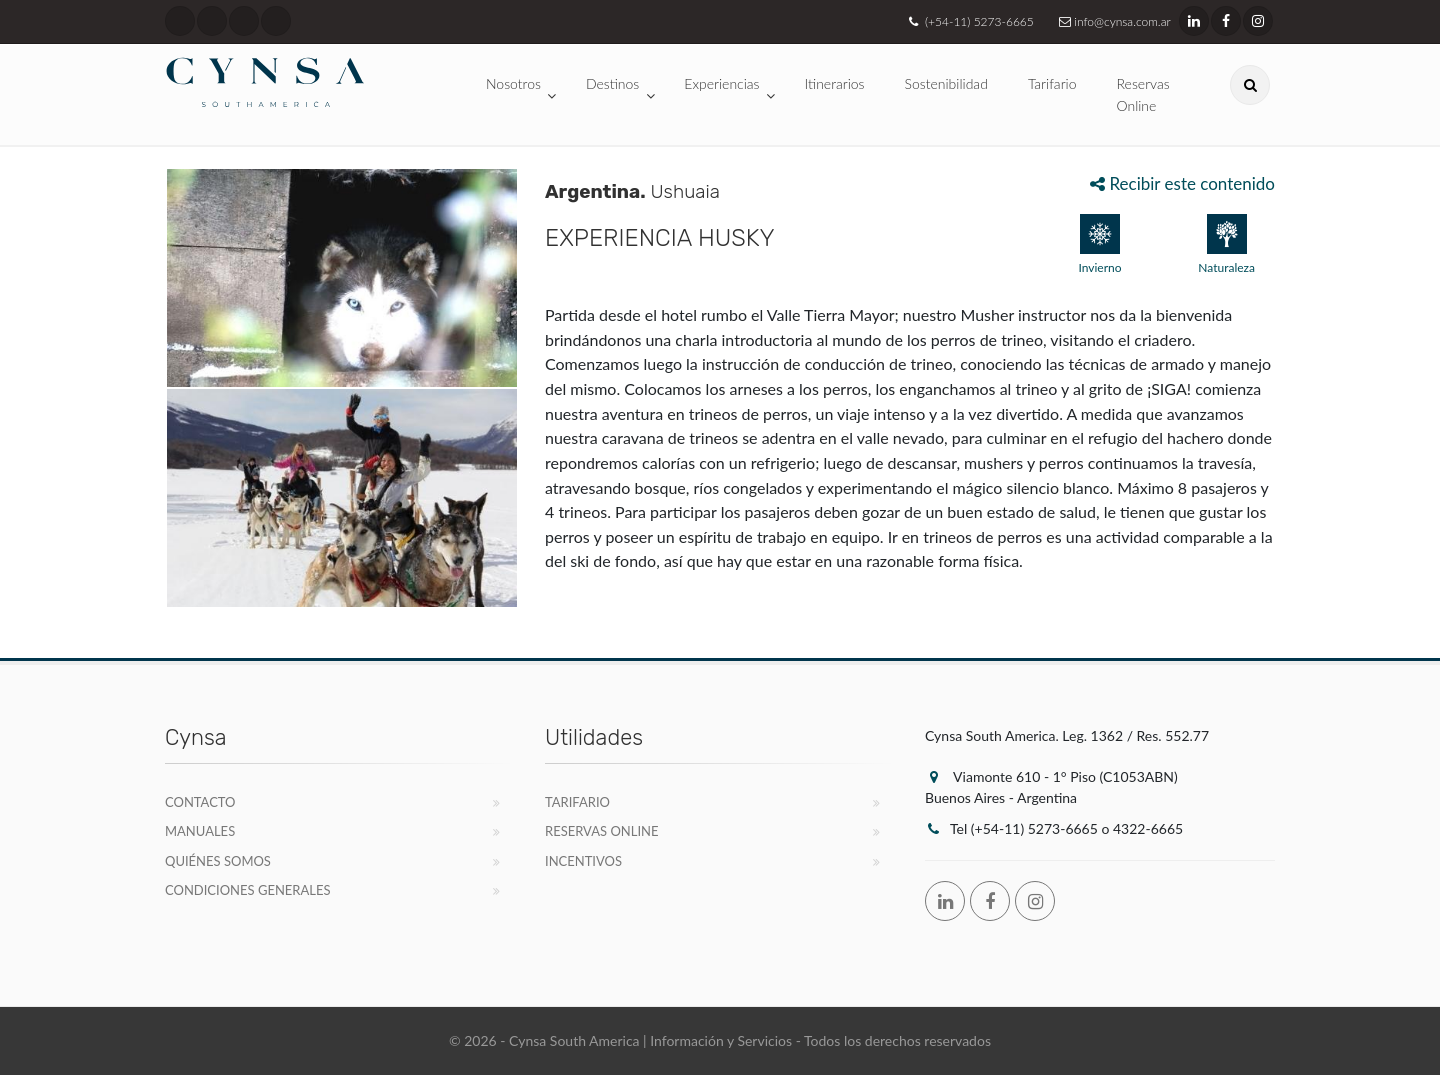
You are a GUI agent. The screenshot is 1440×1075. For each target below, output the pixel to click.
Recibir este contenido (1182, 183)
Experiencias (721, 83)
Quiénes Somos (218, 861)
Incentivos (583, 861)
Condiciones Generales (248, 890)
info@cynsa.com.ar (1113, 21)
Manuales (200, 831)
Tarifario (1052, 83)
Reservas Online (1143, 94)
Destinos (612, 83)
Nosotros (513, 83)
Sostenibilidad (946, 83)
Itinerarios (835, 83)
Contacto (200, 802)
